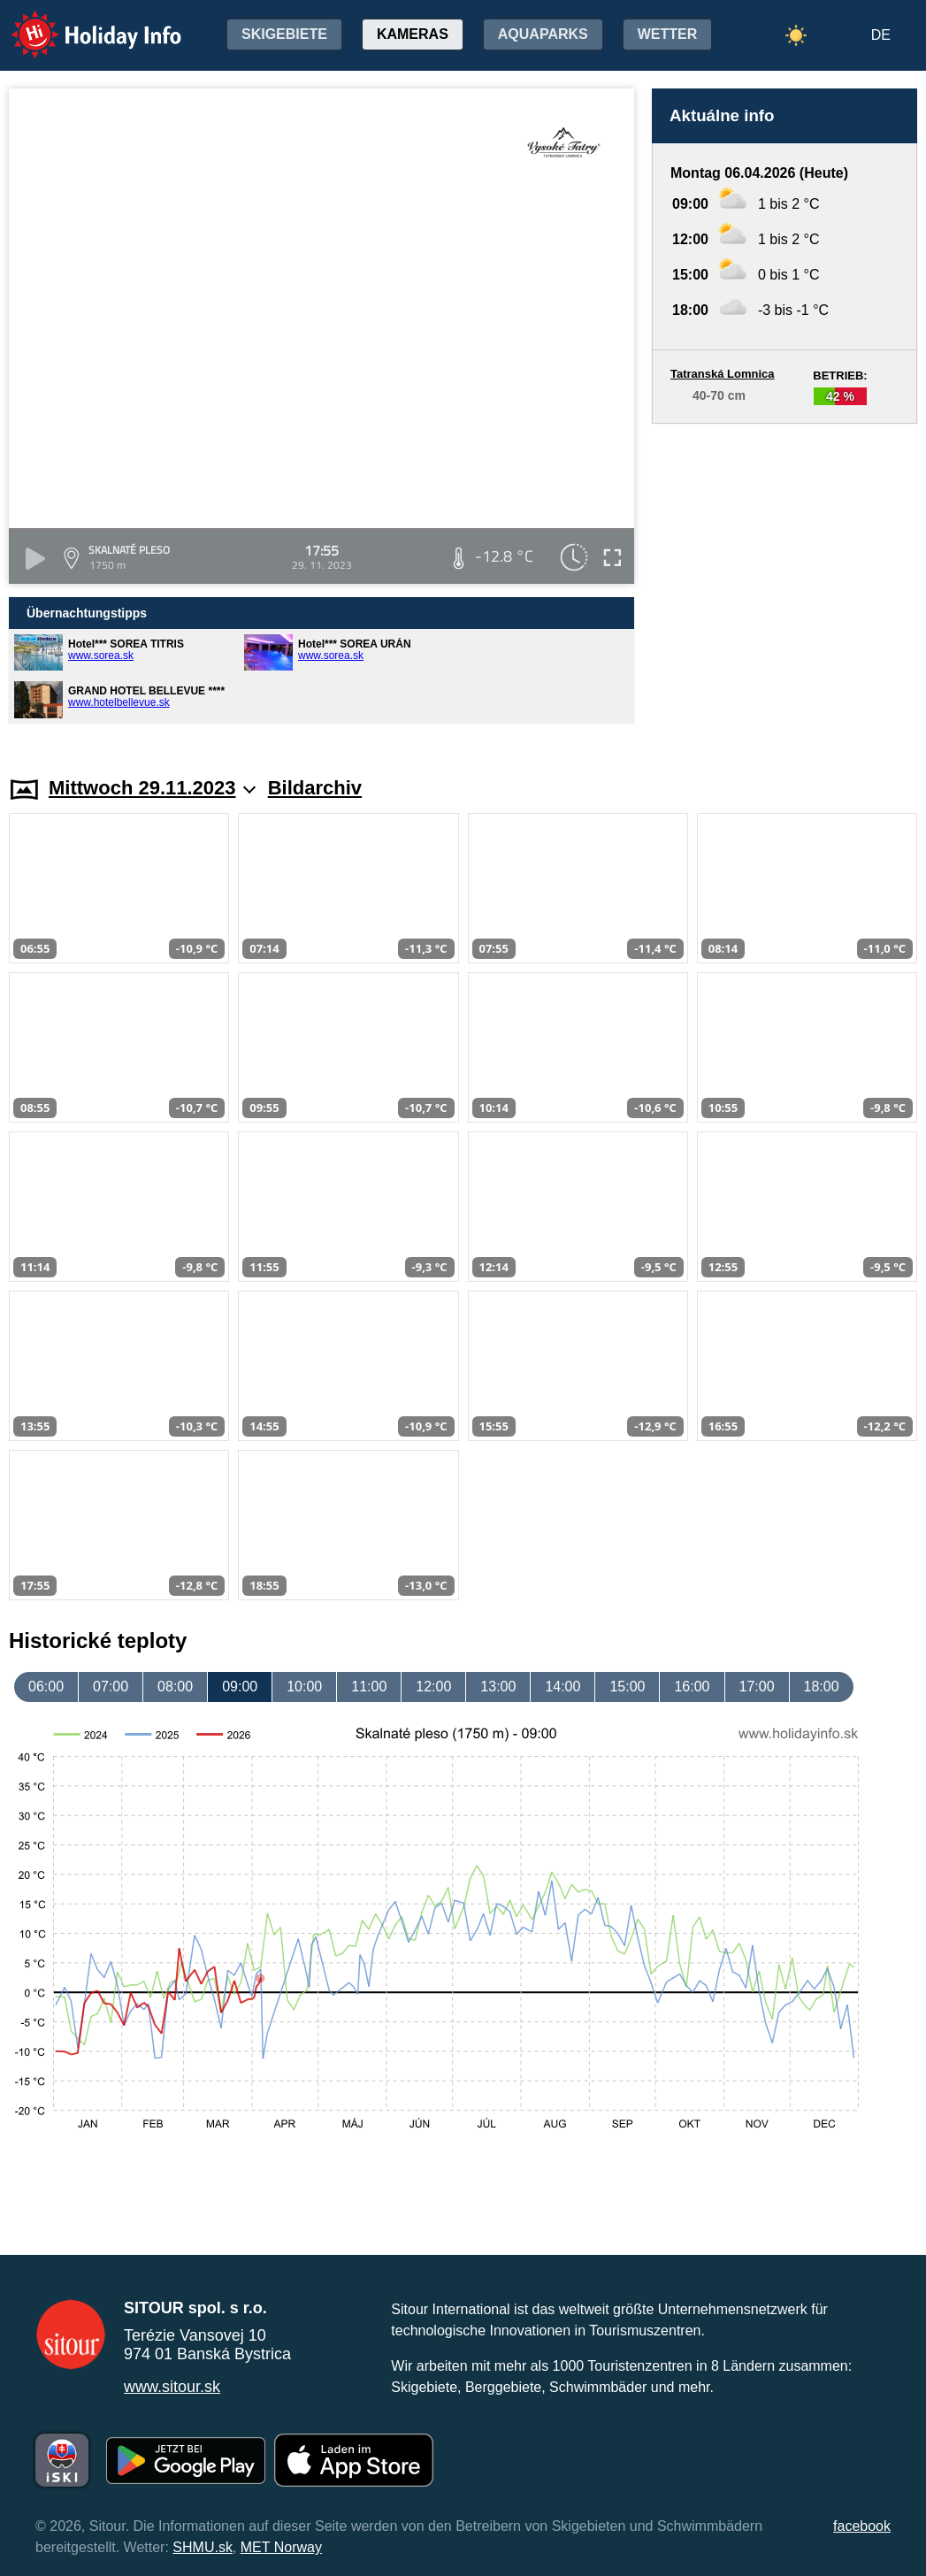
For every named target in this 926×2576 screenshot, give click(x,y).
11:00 (368, 1686)
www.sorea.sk (101, 655)
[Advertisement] (784, 582)
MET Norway (281, 2547)
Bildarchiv (315, 788)
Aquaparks (543, 34)
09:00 (239, 1686)
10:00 (304, 1686)
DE (881, 34)
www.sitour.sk (172, 2387)
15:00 (627, 1686)
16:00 (691, 1686)
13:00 (498, 1686)
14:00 (562, 1686)
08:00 (175, 1686)
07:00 (110, 1686)
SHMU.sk (202, 2547)
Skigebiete (284, 34)
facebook (862, 2526)
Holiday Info (79, 22)
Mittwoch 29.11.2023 (152, 788)
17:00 (757, 1686)
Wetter (668, 34)
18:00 (821, 1686)
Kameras (412, 34)
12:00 (433, 1686)
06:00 (46, 1686)
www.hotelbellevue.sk (119, 702)
